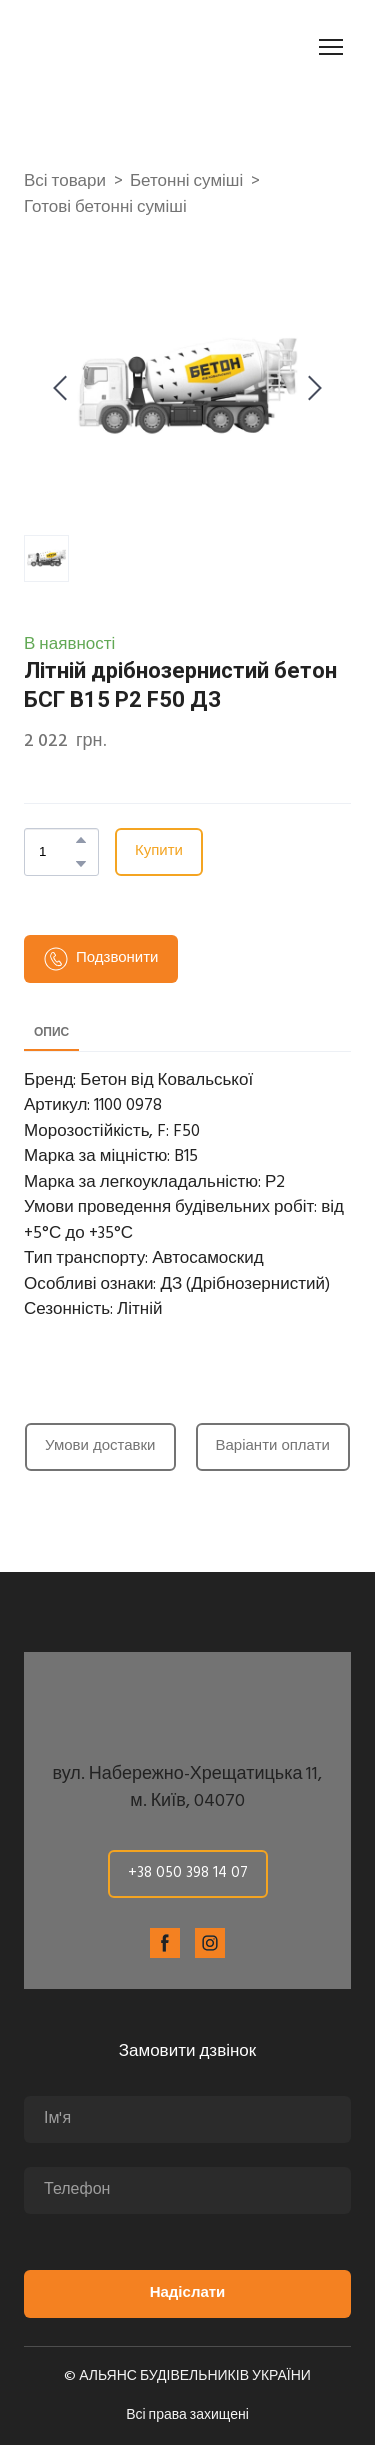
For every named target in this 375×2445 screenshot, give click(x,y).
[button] (81, 840)
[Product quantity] (56, 852)
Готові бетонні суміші (105, 208)
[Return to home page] (136, 47)
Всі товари (65, 182)
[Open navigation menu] (331, 47)
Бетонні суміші (186, 182)
